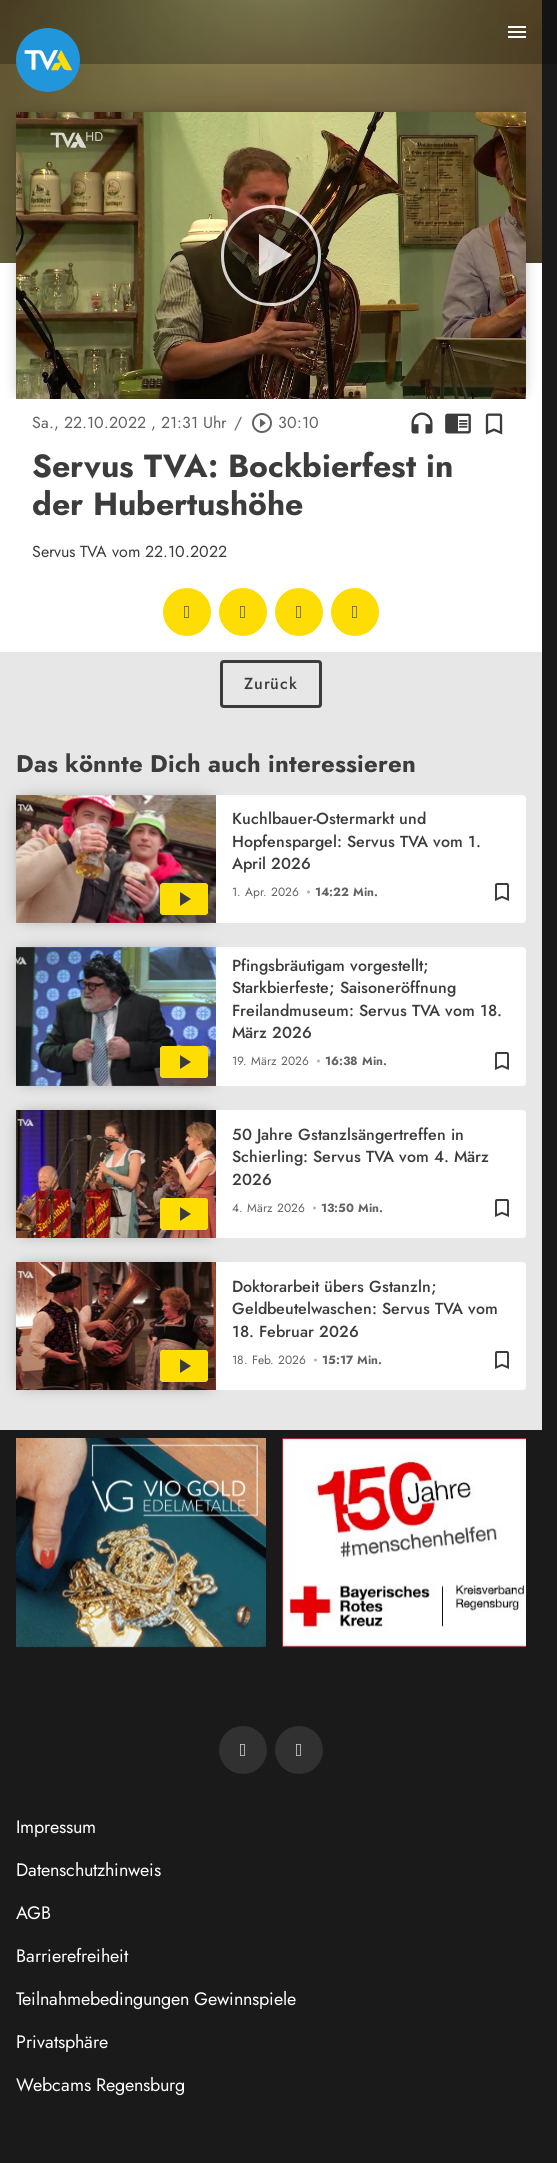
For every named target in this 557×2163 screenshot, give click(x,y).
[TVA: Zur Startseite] (48, 60)
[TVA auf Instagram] (299, 1750)
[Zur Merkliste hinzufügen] (494, 423)
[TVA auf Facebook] (243, 1750)
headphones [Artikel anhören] (422, 423)
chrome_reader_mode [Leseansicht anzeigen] (458, 423)
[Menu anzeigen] (517, 32)
